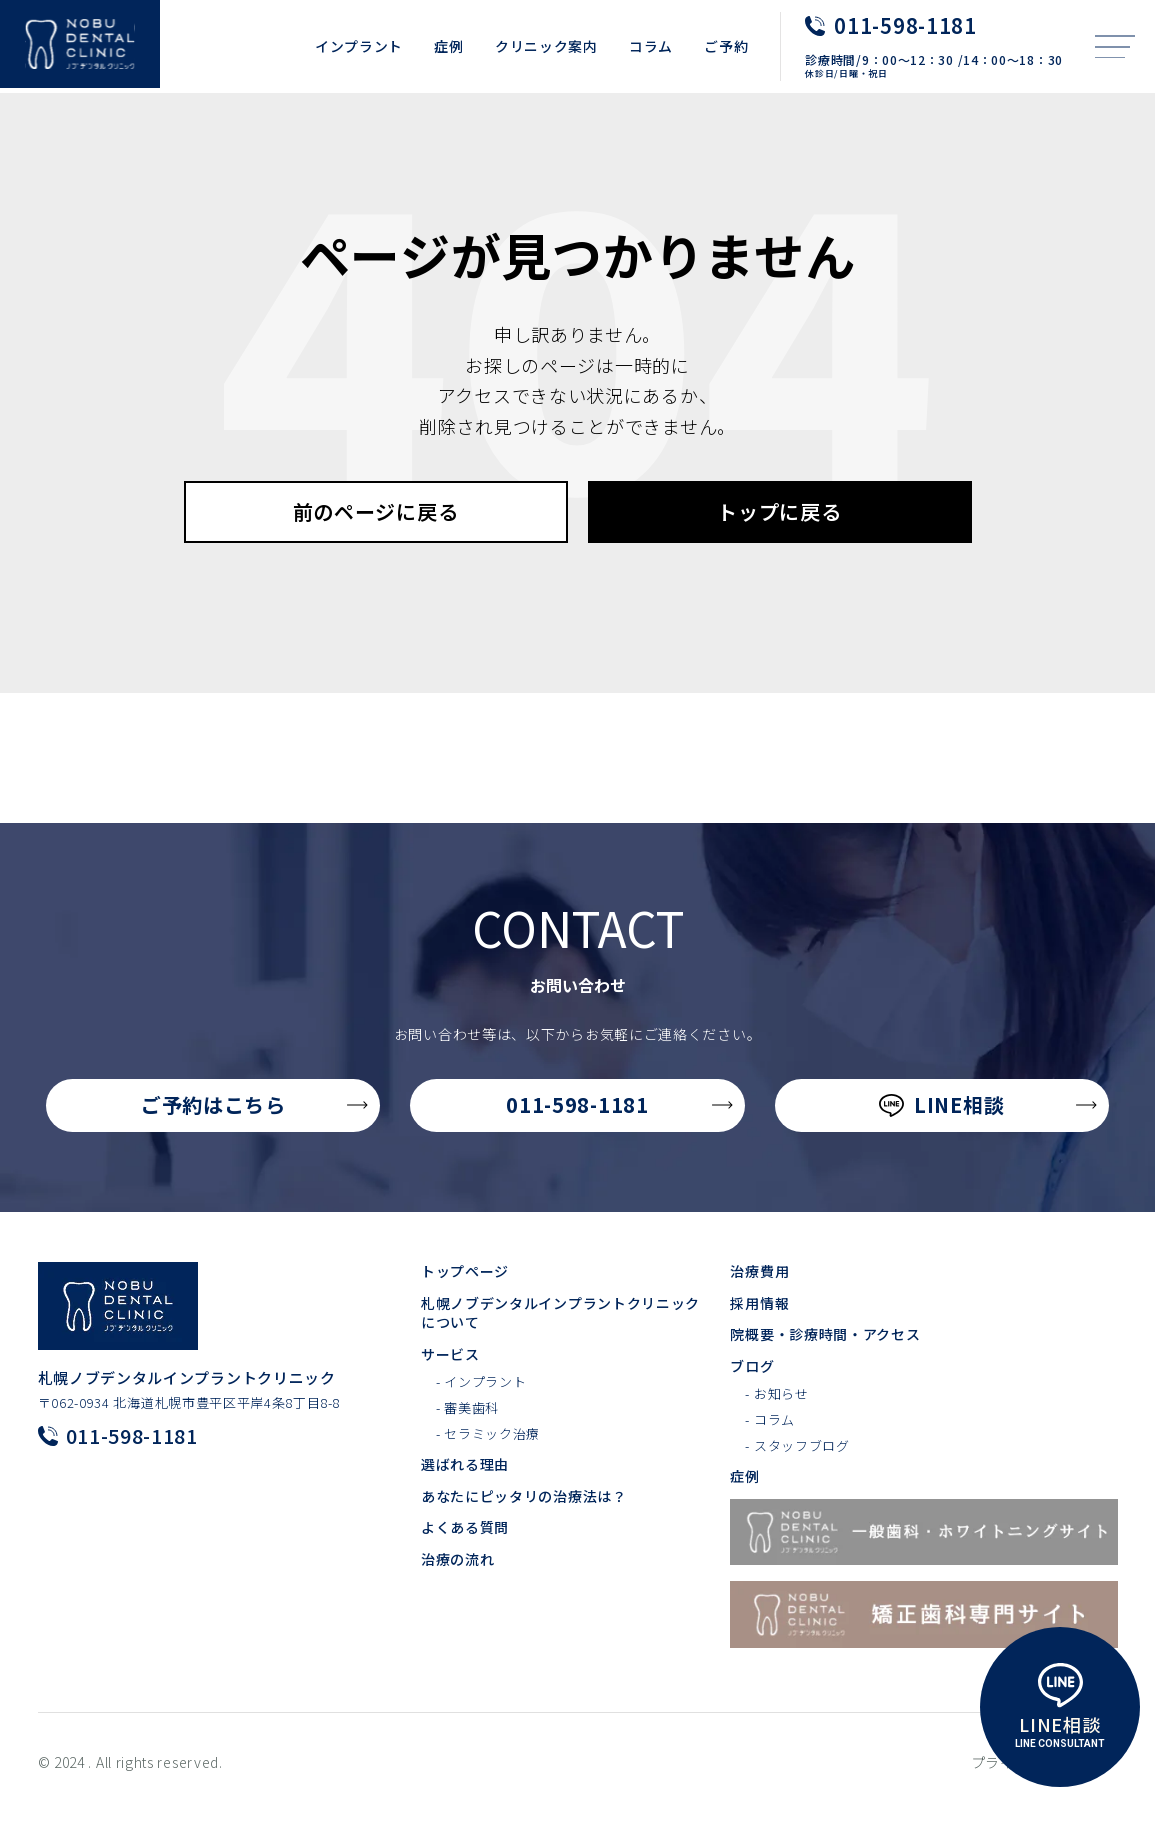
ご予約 (726, 46)
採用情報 (759, 1327)
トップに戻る (779, 535)
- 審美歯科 (467, 1432)
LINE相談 (988, 1128)
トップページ (465, 1295)
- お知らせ (776, 1418)
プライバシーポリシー (1044, 1786)
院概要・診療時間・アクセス (825, 1358)
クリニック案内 (546, 46)
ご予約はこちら (255, 1128)
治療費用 (759, 1295)
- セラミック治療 (488, 1458)
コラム (651, 46)
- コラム (770, 1444)
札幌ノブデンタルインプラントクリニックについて (560, 1337)
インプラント (359, 46)
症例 (448, 46)
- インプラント (481, 1406)
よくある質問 (465, 1551)
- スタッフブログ (797, 1470)
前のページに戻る (376, 535)
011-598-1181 (619, 1128)
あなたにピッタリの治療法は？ (524, 1520)
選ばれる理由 (465, 1488)
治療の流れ (458, 1583)
